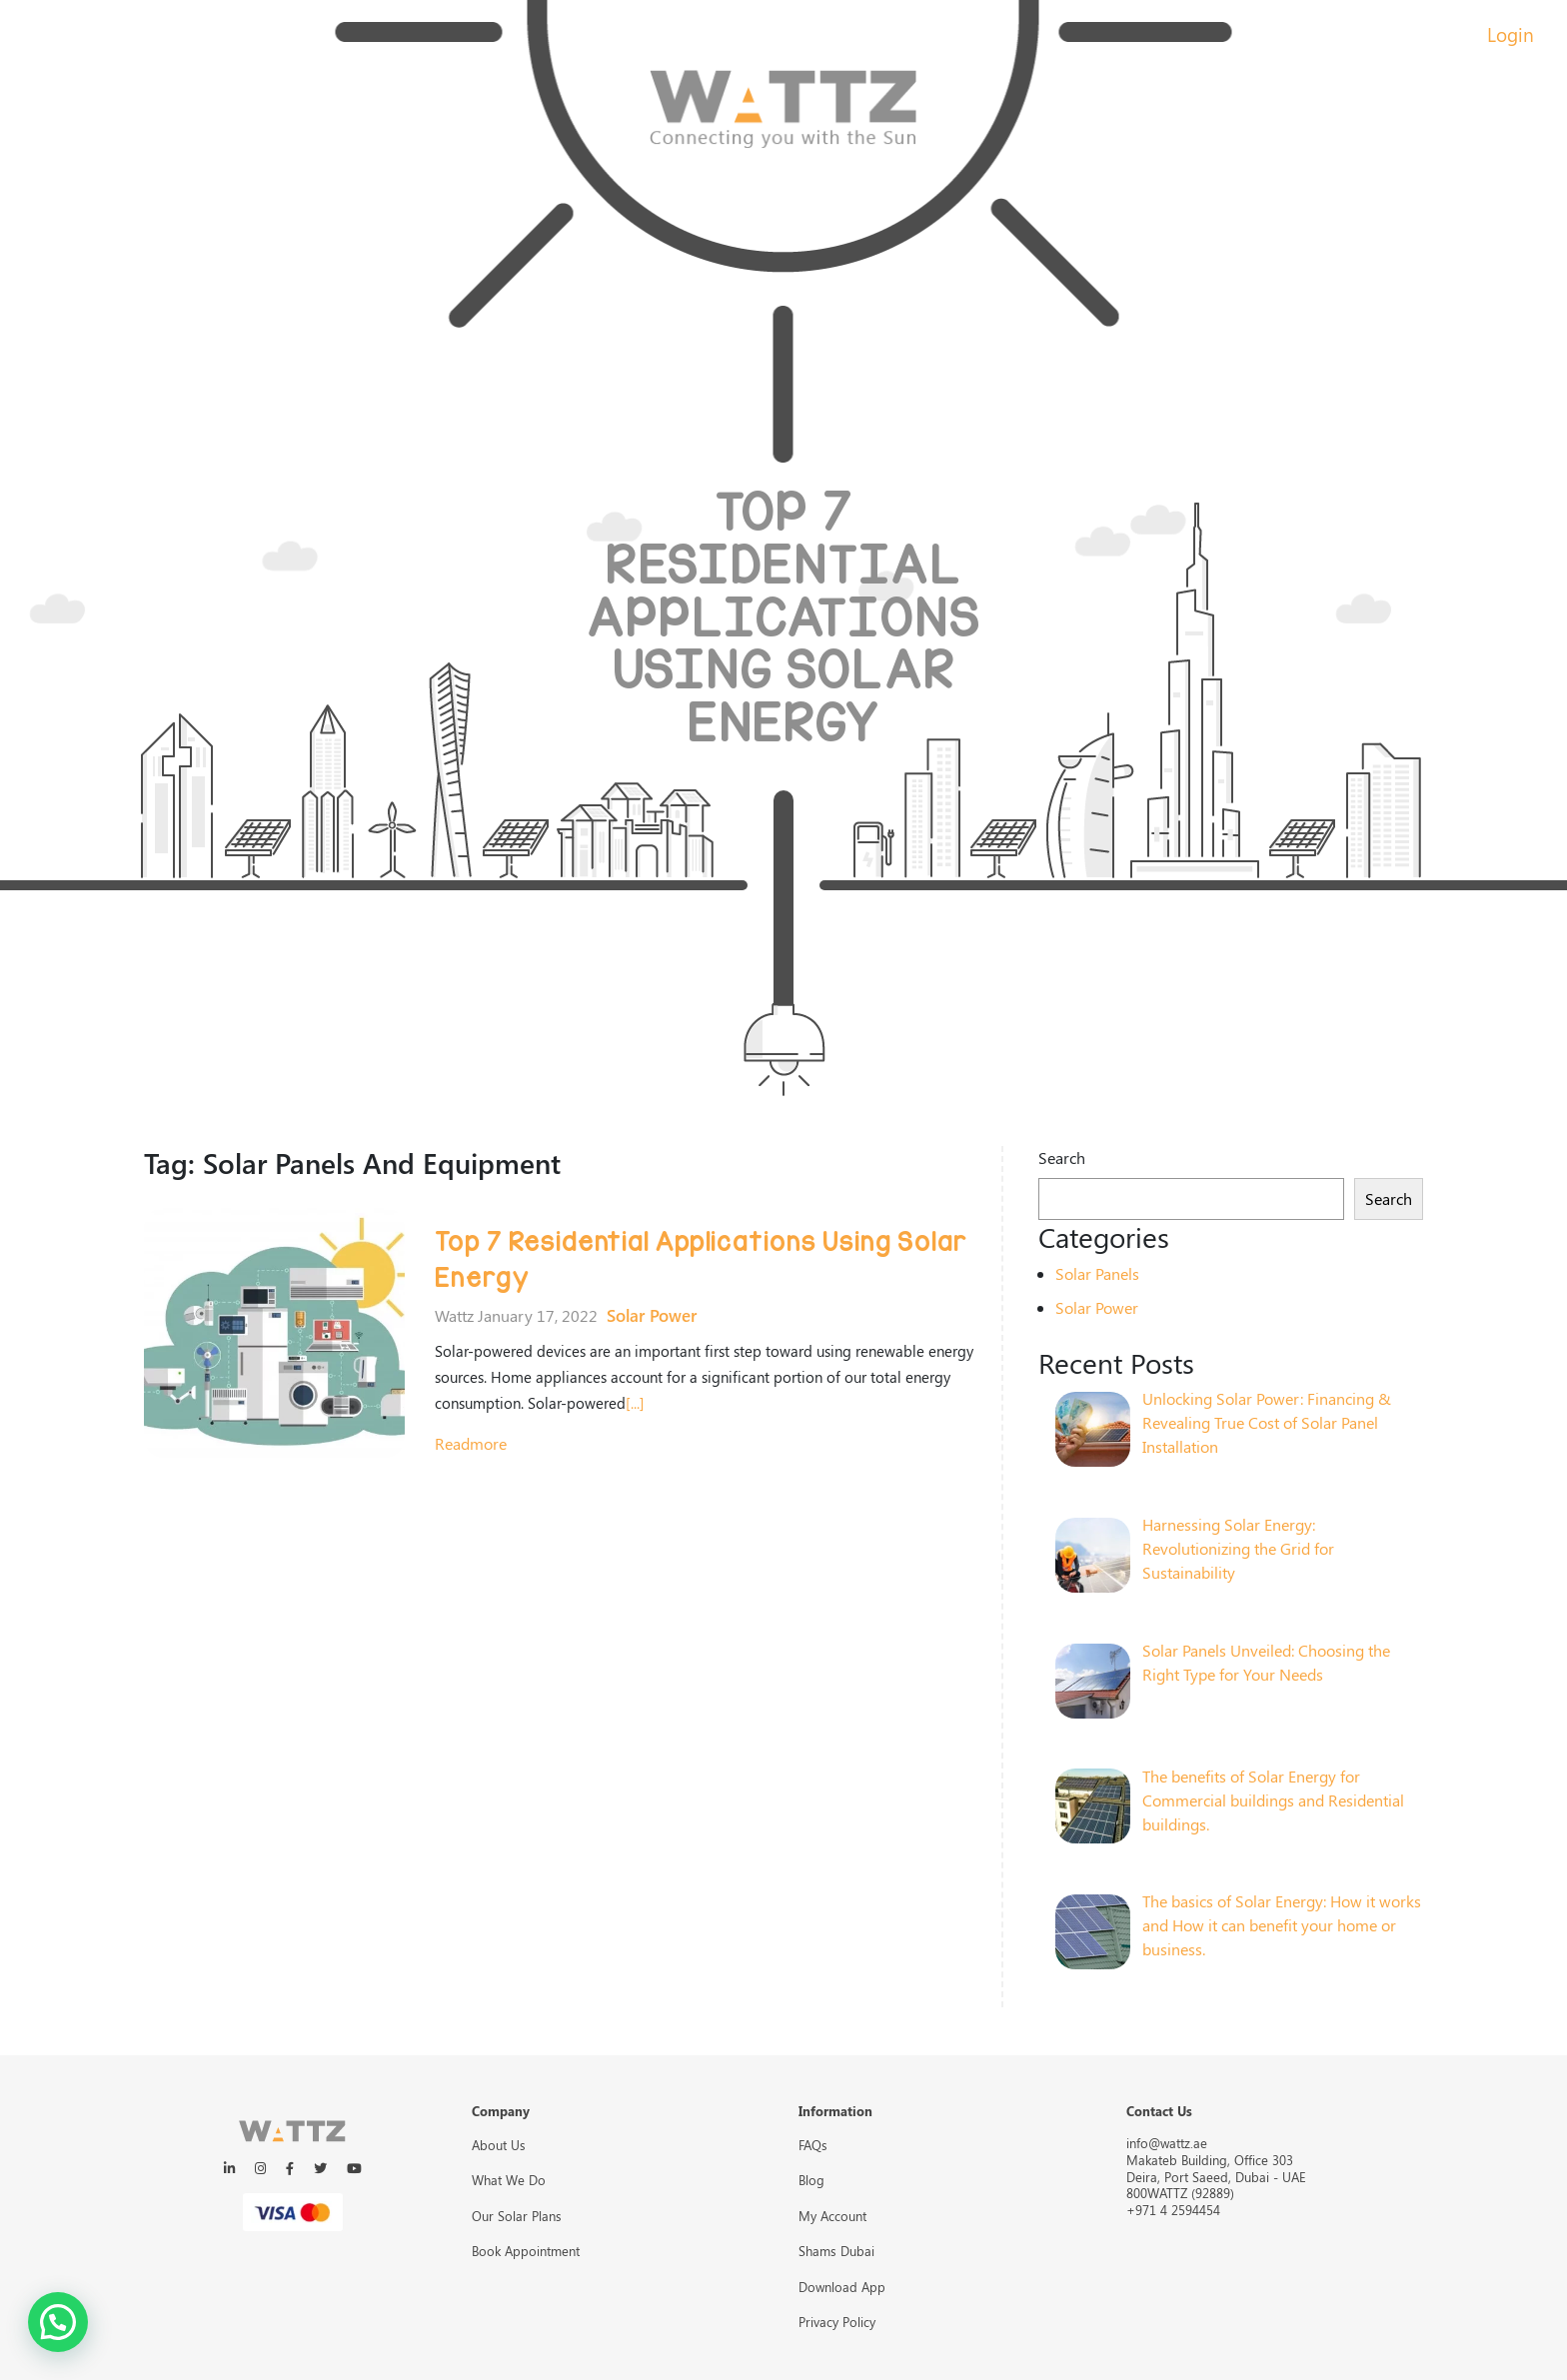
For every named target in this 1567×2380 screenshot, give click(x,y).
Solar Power (652, 1315)
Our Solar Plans (517, 2215)
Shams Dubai (836, 2250)
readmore (471, 1443)
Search (1061, 1157)
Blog (811, 2179)
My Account (832, 2215)
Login (1510, 34)
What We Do (509, 2179)
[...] (635, 1403)
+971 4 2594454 (1173, 2209)
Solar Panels (1097, 1273)
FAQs (812, 2144)
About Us (499, 2144)
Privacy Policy (836, 2321)
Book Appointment (526, 2250)
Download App (841, 2286)
